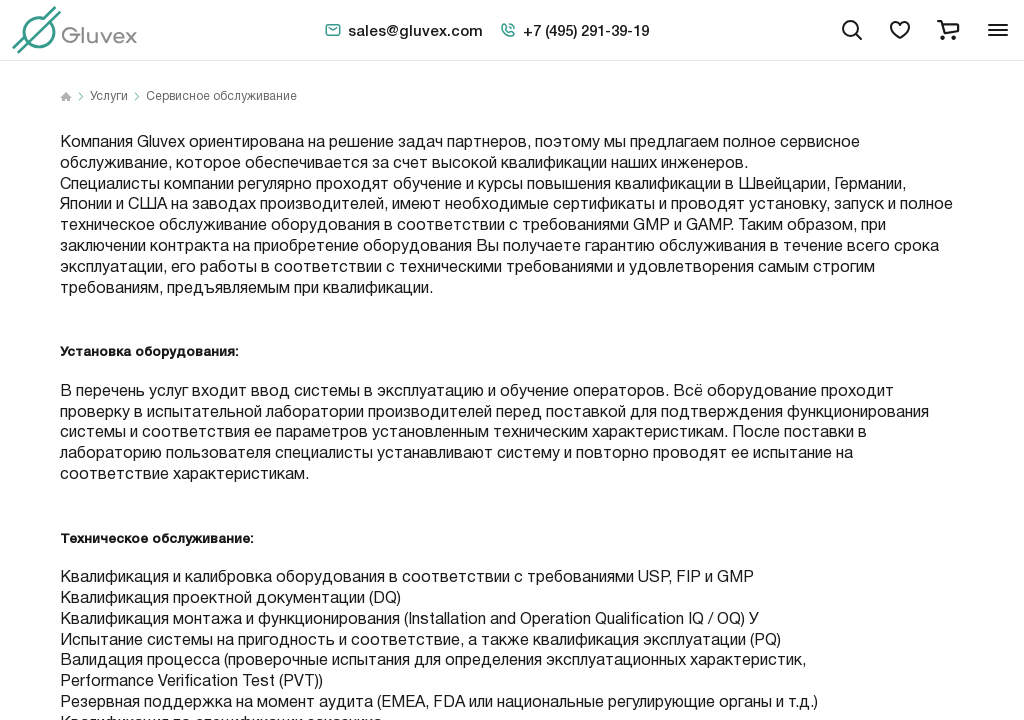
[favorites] (900, 30)
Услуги (109, 97)
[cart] (948, 30)
